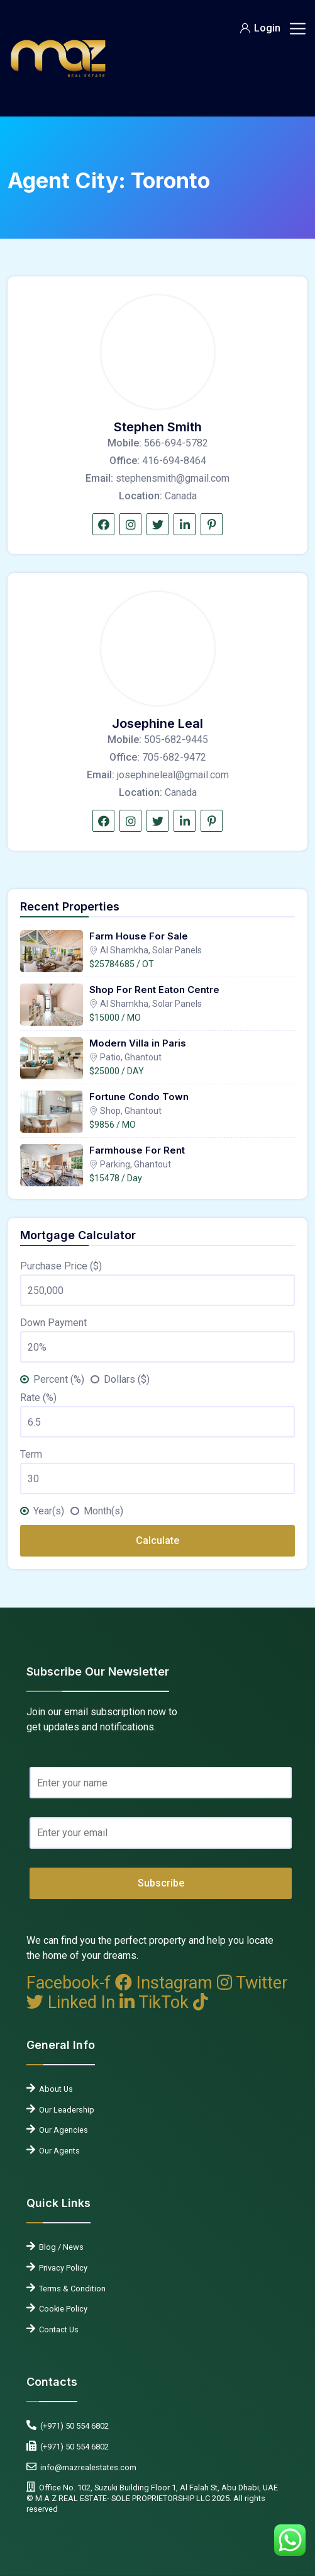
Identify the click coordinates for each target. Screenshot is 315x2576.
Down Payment (53, 1323)
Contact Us (57, 2329)
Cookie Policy (61, 2308)
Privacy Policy (61, 2267)
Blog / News (59, 2247)
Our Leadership (64, 2109)
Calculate (157, 1540)
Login (260, 28)
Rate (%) (38, 1398)
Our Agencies (61, 2130)
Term (31, 1454)
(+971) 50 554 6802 (72, 2426)
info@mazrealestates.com (86, 2467)
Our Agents (57, 2150)
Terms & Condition (70, 2288)
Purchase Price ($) (61, 1266)
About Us (54, 2089)
